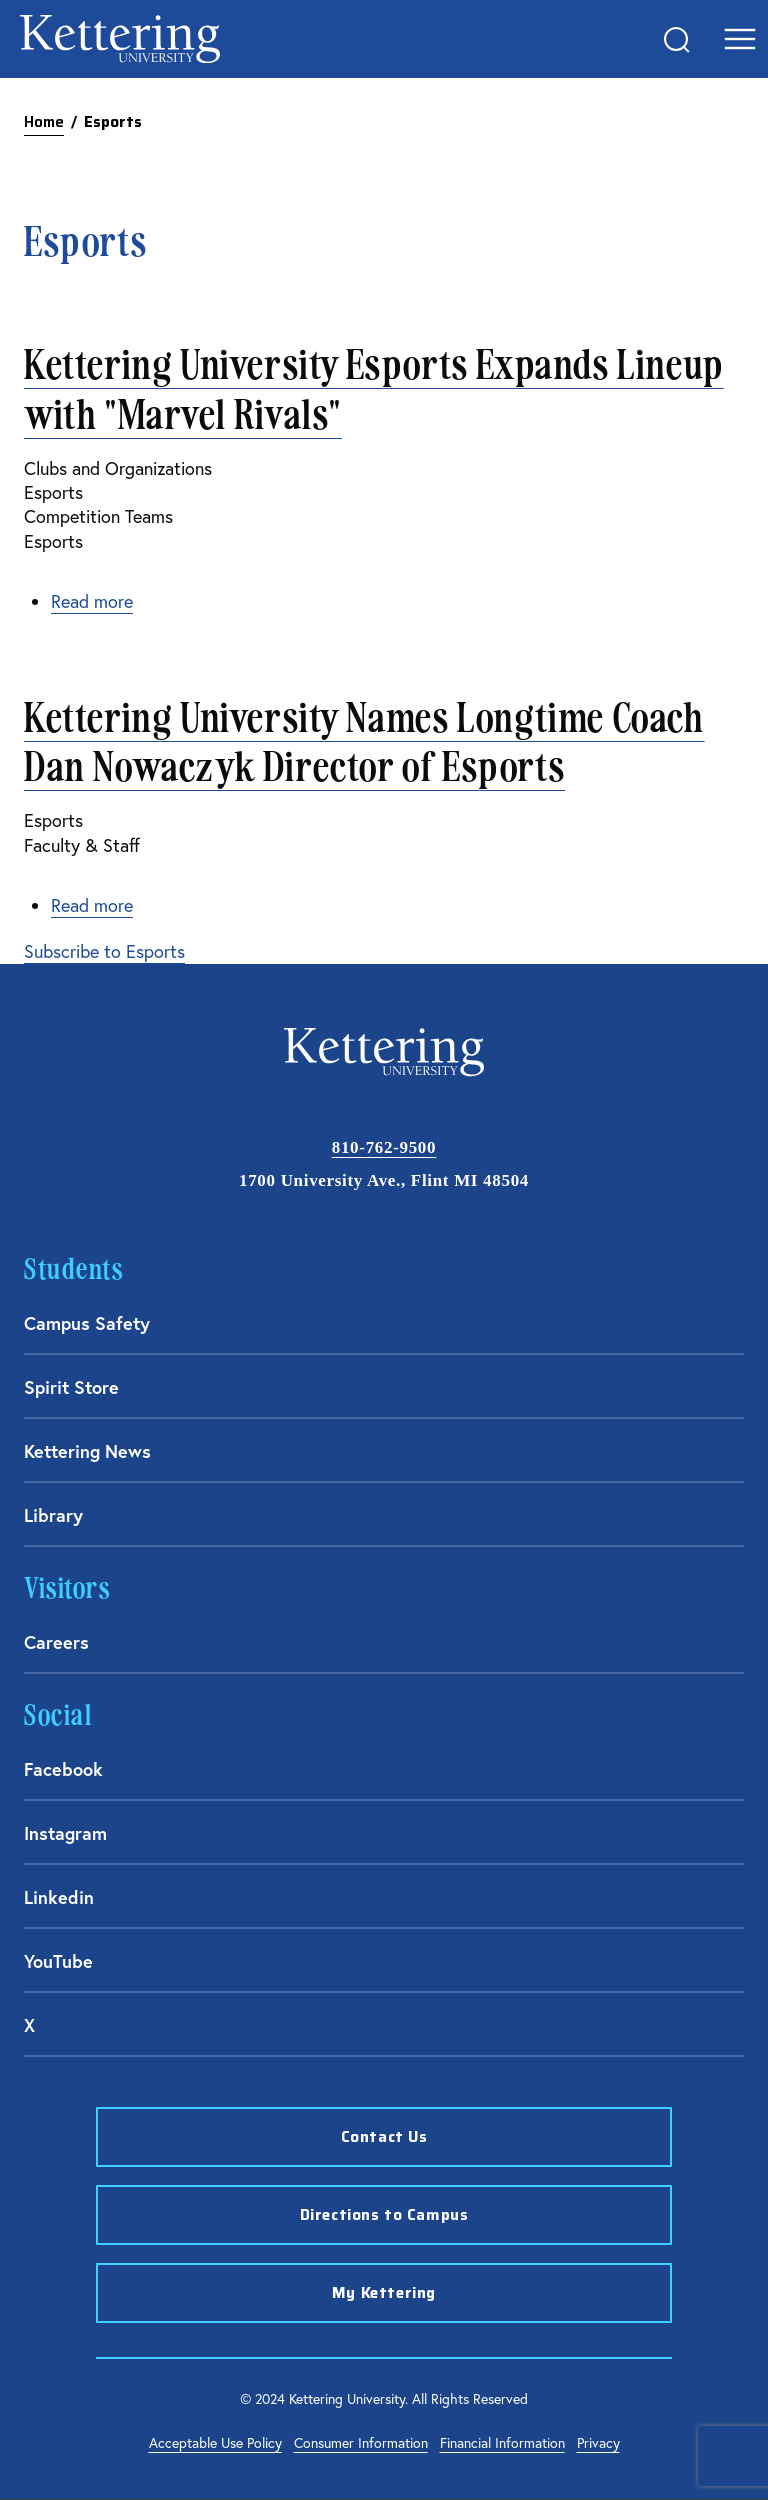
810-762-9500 (384, 1147)
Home (44, 122)
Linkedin (59, 1897)
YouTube (58, 1961)
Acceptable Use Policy (215, 2443)
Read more (92, 601)
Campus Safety (87, 1323)
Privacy (598, 2443)
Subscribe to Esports (104, 951)
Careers (56, 1642)
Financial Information (502, 2443)
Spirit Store (71, 1387)
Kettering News (87, 1451)
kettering (120, 39)
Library (53, 1515)
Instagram (65, 1833)
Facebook (63, 1769)
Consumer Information (361, 2443)
